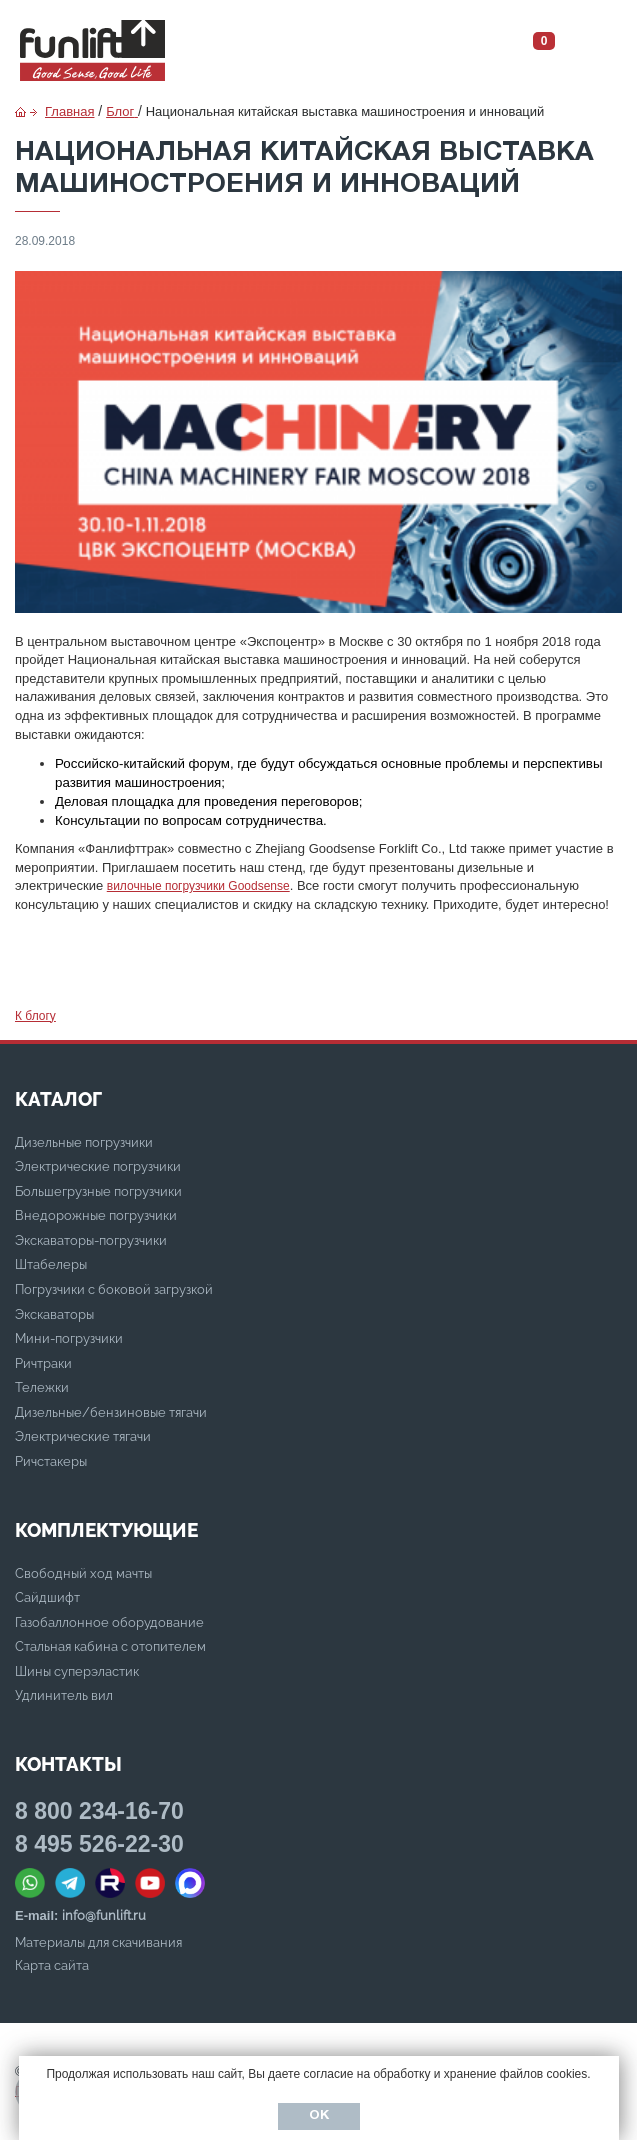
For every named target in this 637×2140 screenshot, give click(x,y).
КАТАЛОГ (58, 1099)
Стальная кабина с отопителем (110, 1646)
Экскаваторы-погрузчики (91, 1240)
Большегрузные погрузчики (98, 1191)
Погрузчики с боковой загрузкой (114, 1289)
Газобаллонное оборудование (109, 1622)
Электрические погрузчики (98, 1166)
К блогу (35, 1016)
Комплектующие (106, 1530)
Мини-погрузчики (69, 1338)
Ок (319, 2116)
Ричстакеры (51, 1461)
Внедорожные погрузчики (96, 1215)
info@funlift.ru (104, 1915)
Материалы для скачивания (98, 1942)
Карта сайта (52, 1965)
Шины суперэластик (77, 1671)
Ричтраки (43, 1363)
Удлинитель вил (64, 1695)
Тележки (42, 1387)
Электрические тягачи (83, 1436)
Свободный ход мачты (83, 1573)
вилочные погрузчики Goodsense (198, 886)
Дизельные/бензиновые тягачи (111, 1412)
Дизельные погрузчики (84, 1142)
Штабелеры (51, 1264)
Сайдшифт (47, 1597)
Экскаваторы (54, 1314)
